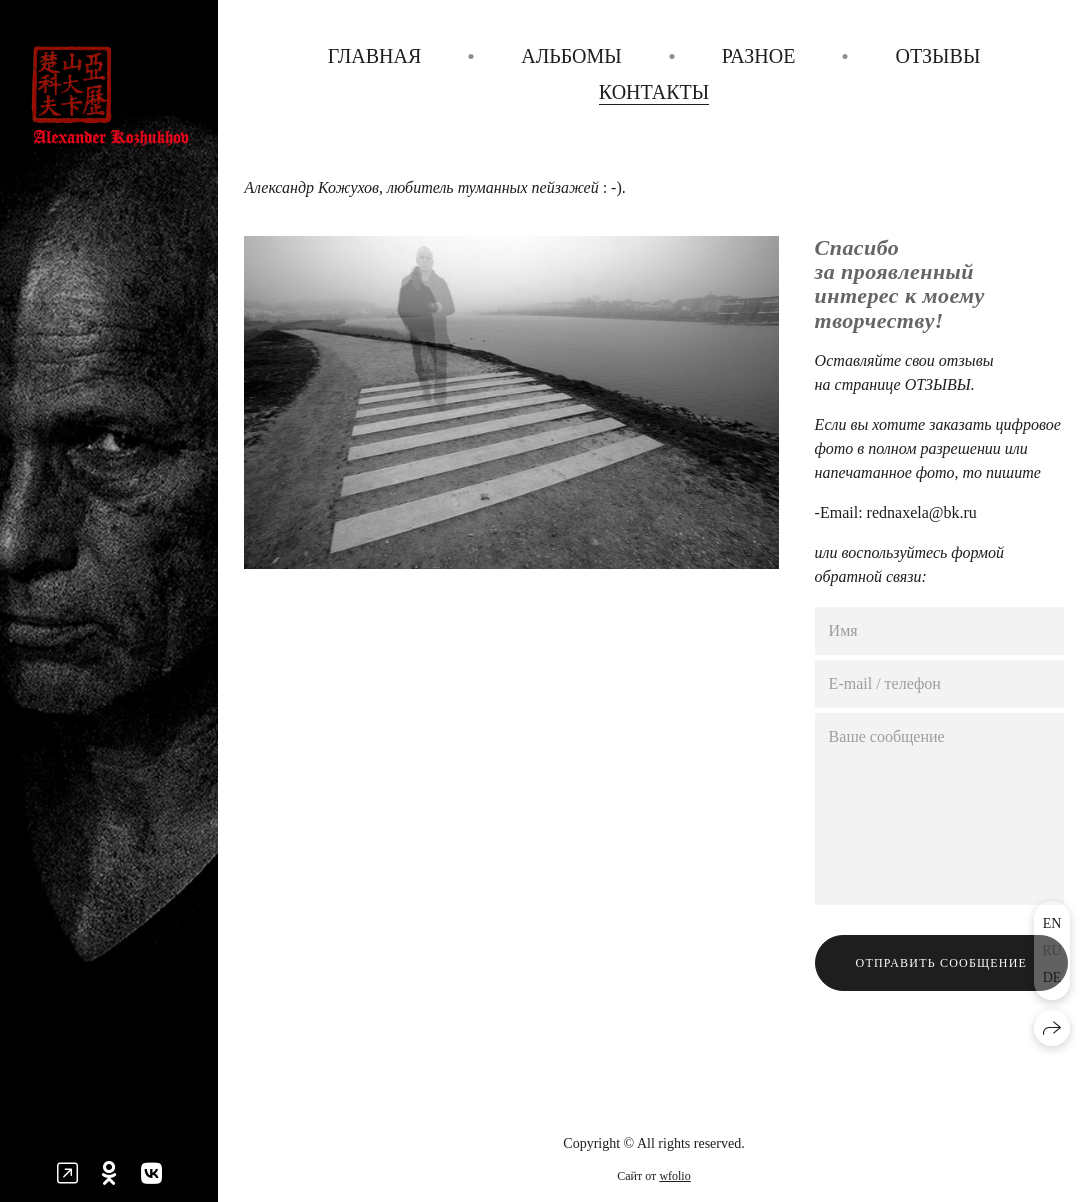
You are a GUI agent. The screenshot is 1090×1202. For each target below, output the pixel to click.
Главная (375, 56)
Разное (759, 56)
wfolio (674, 1176)
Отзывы (937, 56)
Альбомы (571, 56)
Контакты (654, 92)
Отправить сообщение (941, 963)
